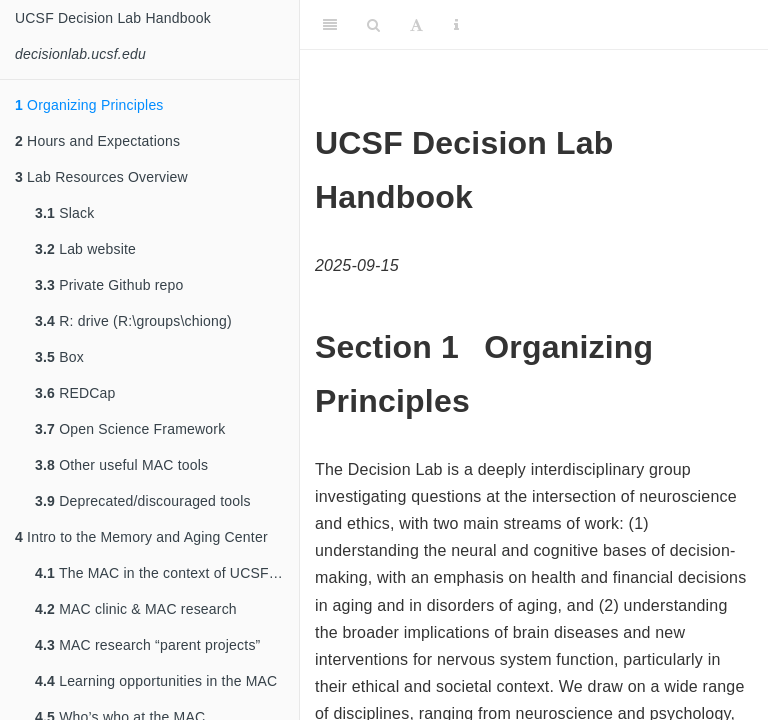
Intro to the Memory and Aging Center (141, 537)
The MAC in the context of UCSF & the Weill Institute (167, 573)
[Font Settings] (416, 25)
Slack (64, 213)
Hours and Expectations (97, 141)
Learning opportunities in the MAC (156, 681)
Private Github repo (109, 285)
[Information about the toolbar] (456, 25)
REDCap (75, 393)
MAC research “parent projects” (147, 645)
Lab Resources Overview (101, 177)
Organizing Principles (89, 105)
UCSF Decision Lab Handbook (113, 18)
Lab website (85, 249)
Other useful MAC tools (121, 465)
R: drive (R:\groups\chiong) (133, 321)
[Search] (373, 25)
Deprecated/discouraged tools (143, 501)
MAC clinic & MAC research (136, 609)
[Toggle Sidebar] (330, 25)
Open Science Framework (130, 429)
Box (59, 357)
